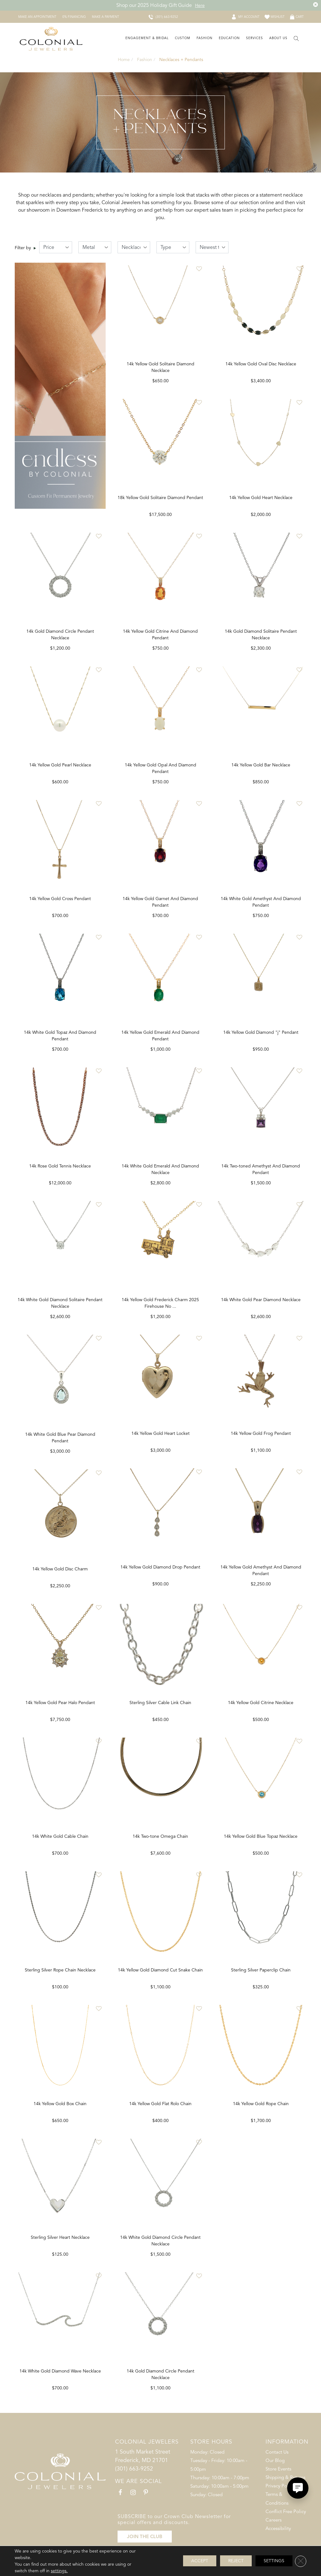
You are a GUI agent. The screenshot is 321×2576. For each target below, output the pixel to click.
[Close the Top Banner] (315, 5)
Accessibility (278, 2541)
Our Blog (275, 2473)
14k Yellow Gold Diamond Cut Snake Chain (260, 1980)
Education (229, 38)
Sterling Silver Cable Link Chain (261, 1711)
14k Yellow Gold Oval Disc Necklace (260, 365)
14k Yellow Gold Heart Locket (261, 1442)
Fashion (205, 38)
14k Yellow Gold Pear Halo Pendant (160, 1711)
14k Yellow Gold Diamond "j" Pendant (260, 1038)
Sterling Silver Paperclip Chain (60, 2249)
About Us (278, 38)
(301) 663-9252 (134, 2481)
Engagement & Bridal (147, 38)
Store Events (278, 2482)
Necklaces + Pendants (180, 59)
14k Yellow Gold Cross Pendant (60, 903)
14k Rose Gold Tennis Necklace (60, 1172)
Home (124, 59)
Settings (274, 2560)
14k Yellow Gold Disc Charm (160, 1576)
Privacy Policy (280, 2499)
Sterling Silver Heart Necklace (160, 2249)
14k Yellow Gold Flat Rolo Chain (260, 2115)
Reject (236, 2560)
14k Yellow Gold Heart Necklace (260, 499)
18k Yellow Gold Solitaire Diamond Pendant (160, 499)
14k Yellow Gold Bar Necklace (260, 768)
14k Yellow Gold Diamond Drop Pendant (261, 1576)
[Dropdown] (146, 38)
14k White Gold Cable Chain (160, 1845)
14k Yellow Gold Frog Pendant (60, 1711)
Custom (182, 38)
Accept (199, 2560)
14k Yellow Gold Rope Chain (60, 2384)
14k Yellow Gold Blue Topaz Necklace (60, 2115)
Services (254, 38)
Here (200, 5)
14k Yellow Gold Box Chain (160, 2115)
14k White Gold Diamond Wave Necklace (160, 2384)
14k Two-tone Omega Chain (260, 1845)
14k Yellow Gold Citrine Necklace (60, 1980)
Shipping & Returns (285, 2490)
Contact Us (277, 2465)
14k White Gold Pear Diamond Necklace (261, 1307)
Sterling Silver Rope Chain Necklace (160, 1980)
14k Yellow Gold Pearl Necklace (60, 768)
